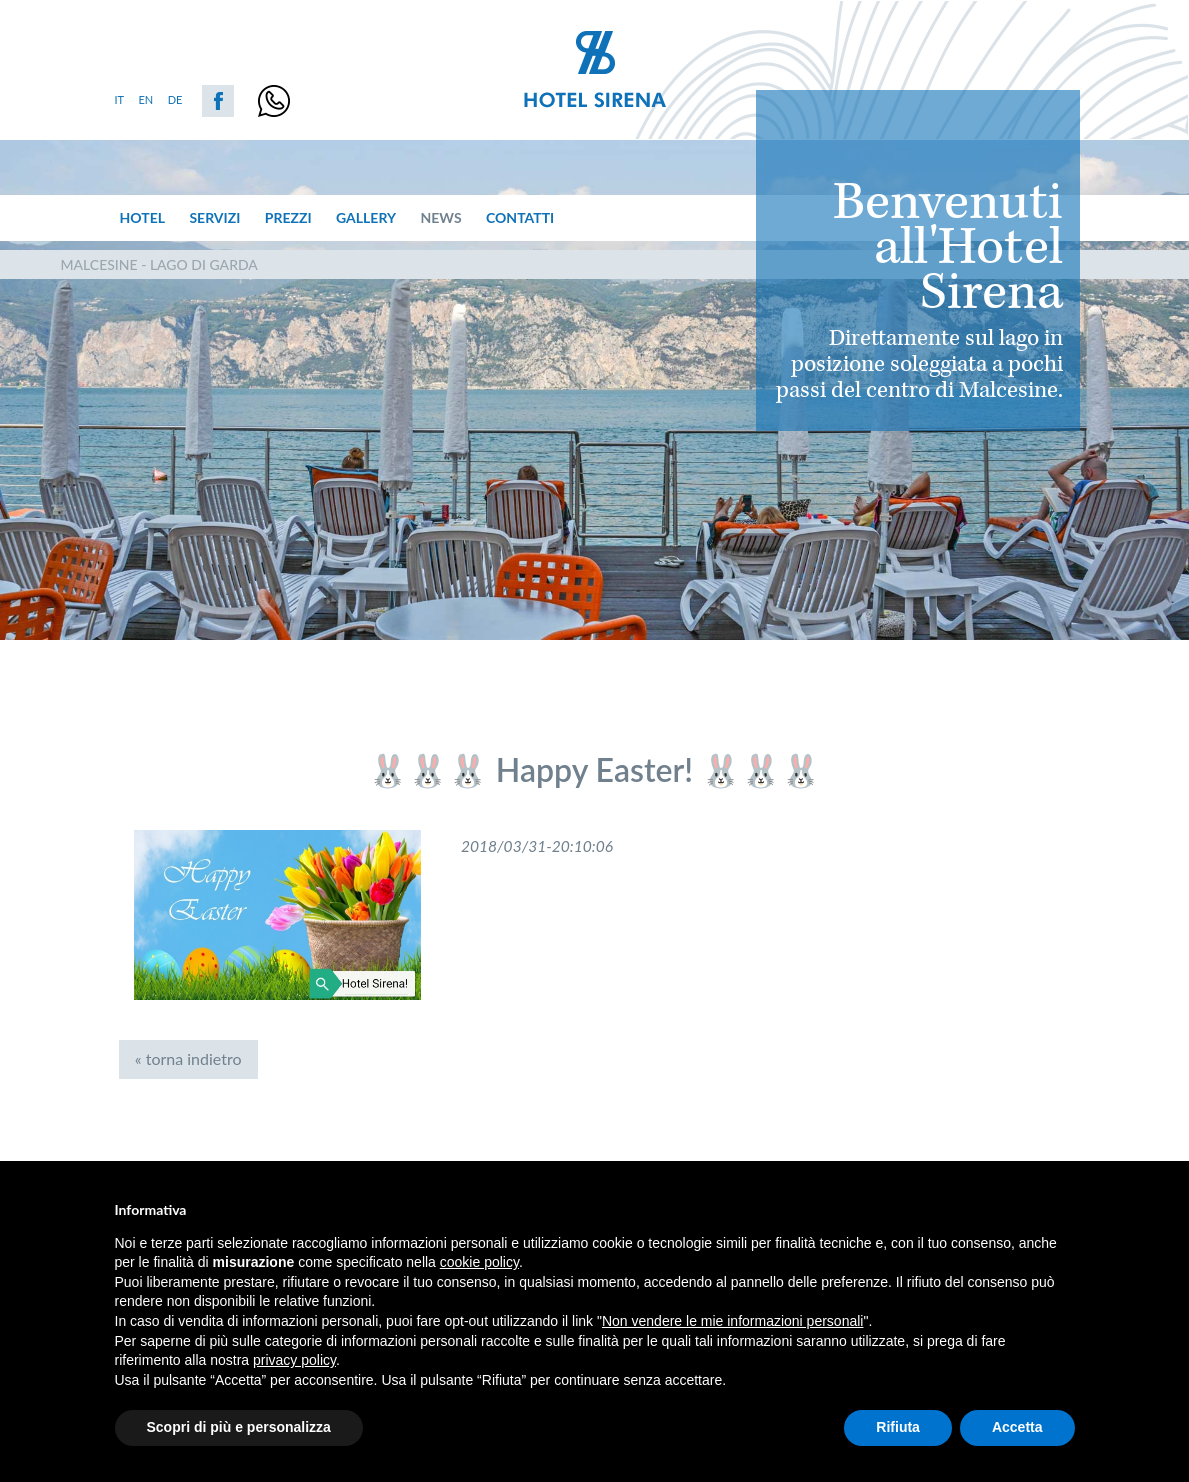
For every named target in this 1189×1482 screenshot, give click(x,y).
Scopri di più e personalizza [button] (239, 1427)
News (440, 217)
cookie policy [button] (479, 1262)
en (146, 99)
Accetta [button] (1017, 1427)
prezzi (288, 217)
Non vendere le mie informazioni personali (732, 1321)
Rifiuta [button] (898, 1427)
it (120, 99)
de (175, 99)
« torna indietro (188, 1058)
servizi (214, 217)
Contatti (520, 217)
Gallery (366, 217)
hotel (142, 217)
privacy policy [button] (294, 1360)
